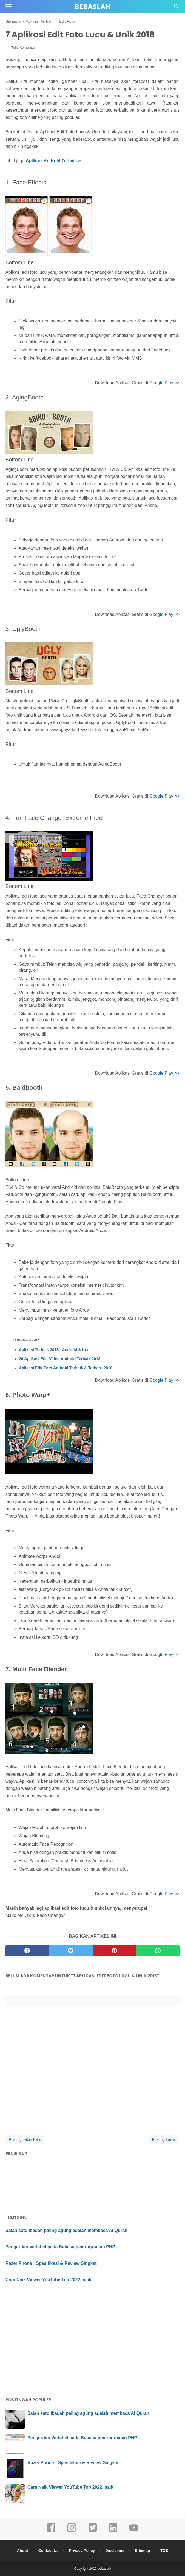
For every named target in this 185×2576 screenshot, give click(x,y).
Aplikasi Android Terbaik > (53, 160)
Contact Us (48, 2550)
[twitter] (71, 1950)
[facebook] (27, 1950)
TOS (164, 2550)
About (22, 2550)
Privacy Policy (82, 2550)
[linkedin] (113, 2531)
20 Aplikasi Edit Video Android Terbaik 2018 (60, 1359)
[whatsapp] (158, 1950)
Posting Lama (163, 2139)
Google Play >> (164, 382)
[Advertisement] (92, 2333)
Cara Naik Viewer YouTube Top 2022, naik (48, 2279)
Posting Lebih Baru (25, 2139)
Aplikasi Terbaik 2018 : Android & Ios (53, 1350)
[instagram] (71, 2531)
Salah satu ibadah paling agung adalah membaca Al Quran (66, 2230)
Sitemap (142, 2550)
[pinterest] (114, 1950)
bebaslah (92, 6)
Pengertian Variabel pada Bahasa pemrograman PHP (60, 2247)
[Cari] (176, 8)
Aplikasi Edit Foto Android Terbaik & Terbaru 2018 (65, 1368)
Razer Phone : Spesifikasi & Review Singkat (51, 2263)
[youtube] (133, 2531)
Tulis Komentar (23, 47)
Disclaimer (115, 2550)
